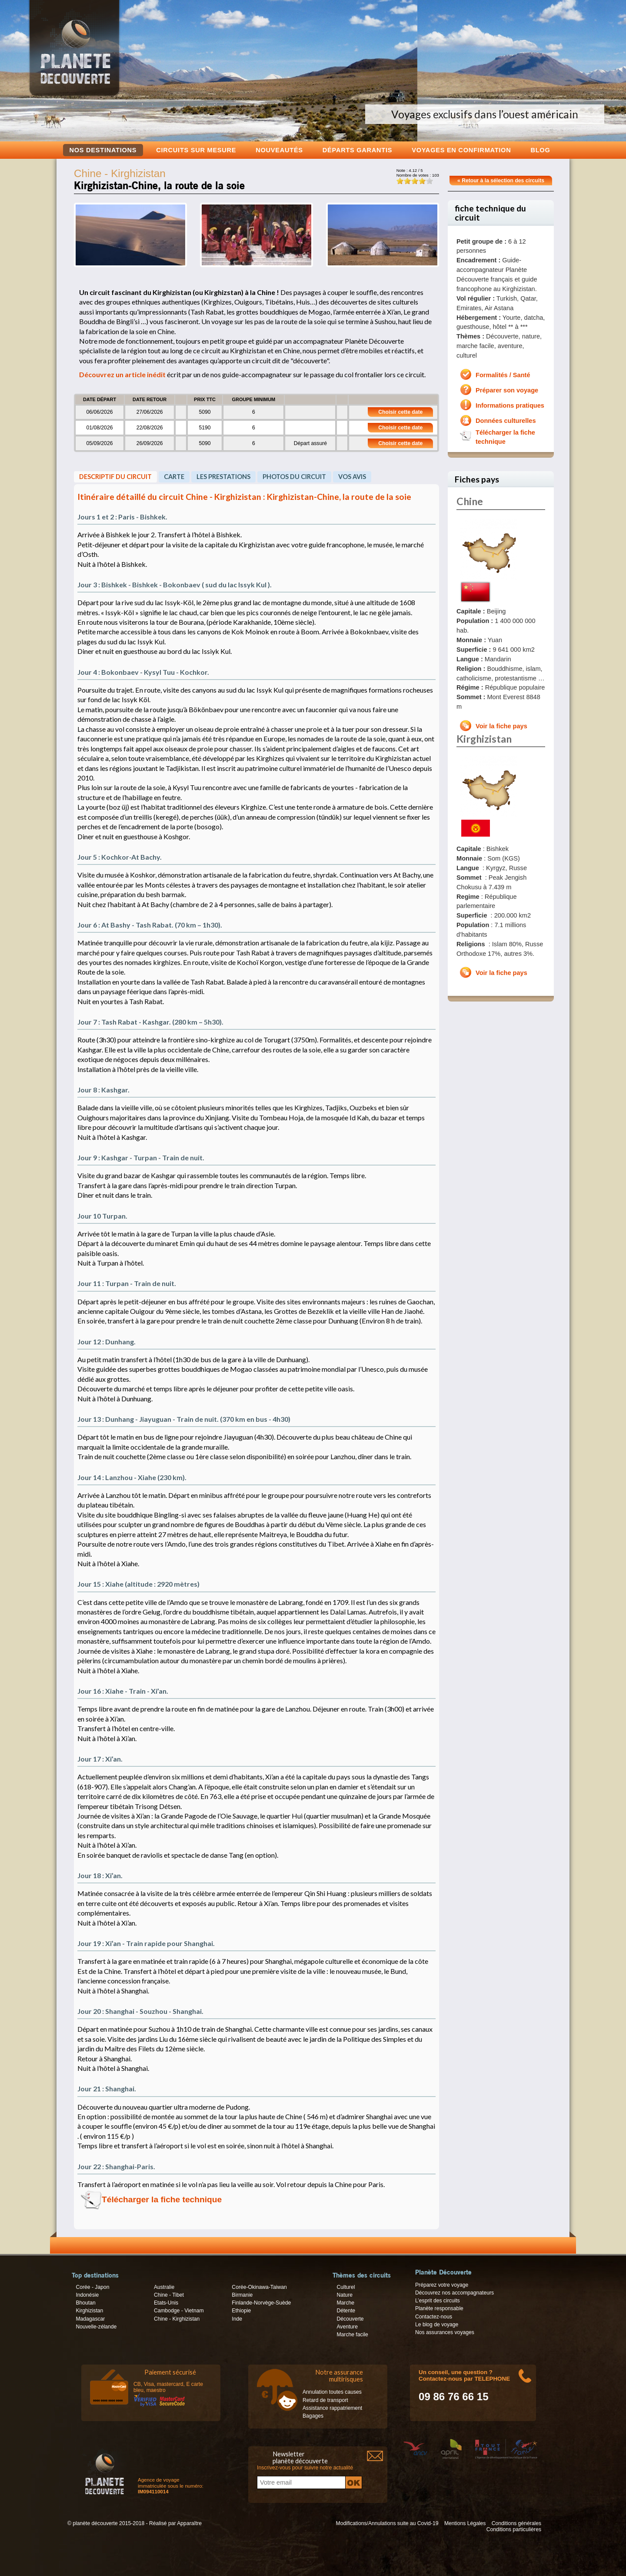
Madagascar (90, 2319)
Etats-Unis (166, 2303)
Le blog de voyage (436, 2324)
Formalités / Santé (503, 375)
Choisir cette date (400, 412)
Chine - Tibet (169, 2295)
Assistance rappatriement (332, 2408)
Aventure (346, 2327)
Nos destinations (103, 150)
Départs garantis (357, 150)
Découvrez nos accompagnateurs (454, 2293)
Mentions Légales (465, 2523)
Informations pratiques (510, 405)
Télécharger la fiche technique (162, 2199)
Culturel (345, 2287)
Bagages (313, 2416)
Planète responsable (439, 2308)
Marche (345, 2303)
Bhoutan (85, 2303)
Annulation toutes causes (332, 2392)
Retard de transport (325, 2400)
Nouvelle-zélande (96, 2327)
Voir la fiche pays (501, 726)
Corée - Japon (92, 2287)
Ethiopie (241, 2311)
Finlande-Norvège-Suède (261, 2303)
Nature (344, 2295)
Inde (237, 2319)
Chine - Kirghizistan (177, 2319)
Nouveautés (279, 150)
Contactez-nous (433, 2317)
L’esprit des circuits (437, 2301)
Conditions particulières (513, 2529)
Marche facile (352, 2334)
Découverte (349, 2319)
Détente (345, 2311)
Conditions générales (516, 2523)
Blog (540, 150)
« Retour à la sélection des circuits (500, 181)
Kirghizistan (89, 2311)
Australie (164, 2287)
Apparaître (189, 2523)
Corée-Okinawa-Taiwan (259, 2287)
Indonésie (87, 2295)
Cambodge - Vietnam (179, 2311)
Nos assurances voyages (444, 2332)
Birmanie (242, 2295)
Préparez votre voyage (441, 2285)
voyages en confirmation (461, 150)
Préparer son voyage (507, 390)
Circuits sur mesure (196, 150)
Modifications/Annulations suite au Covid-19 (387, 2523)
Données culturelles (506, 420)
